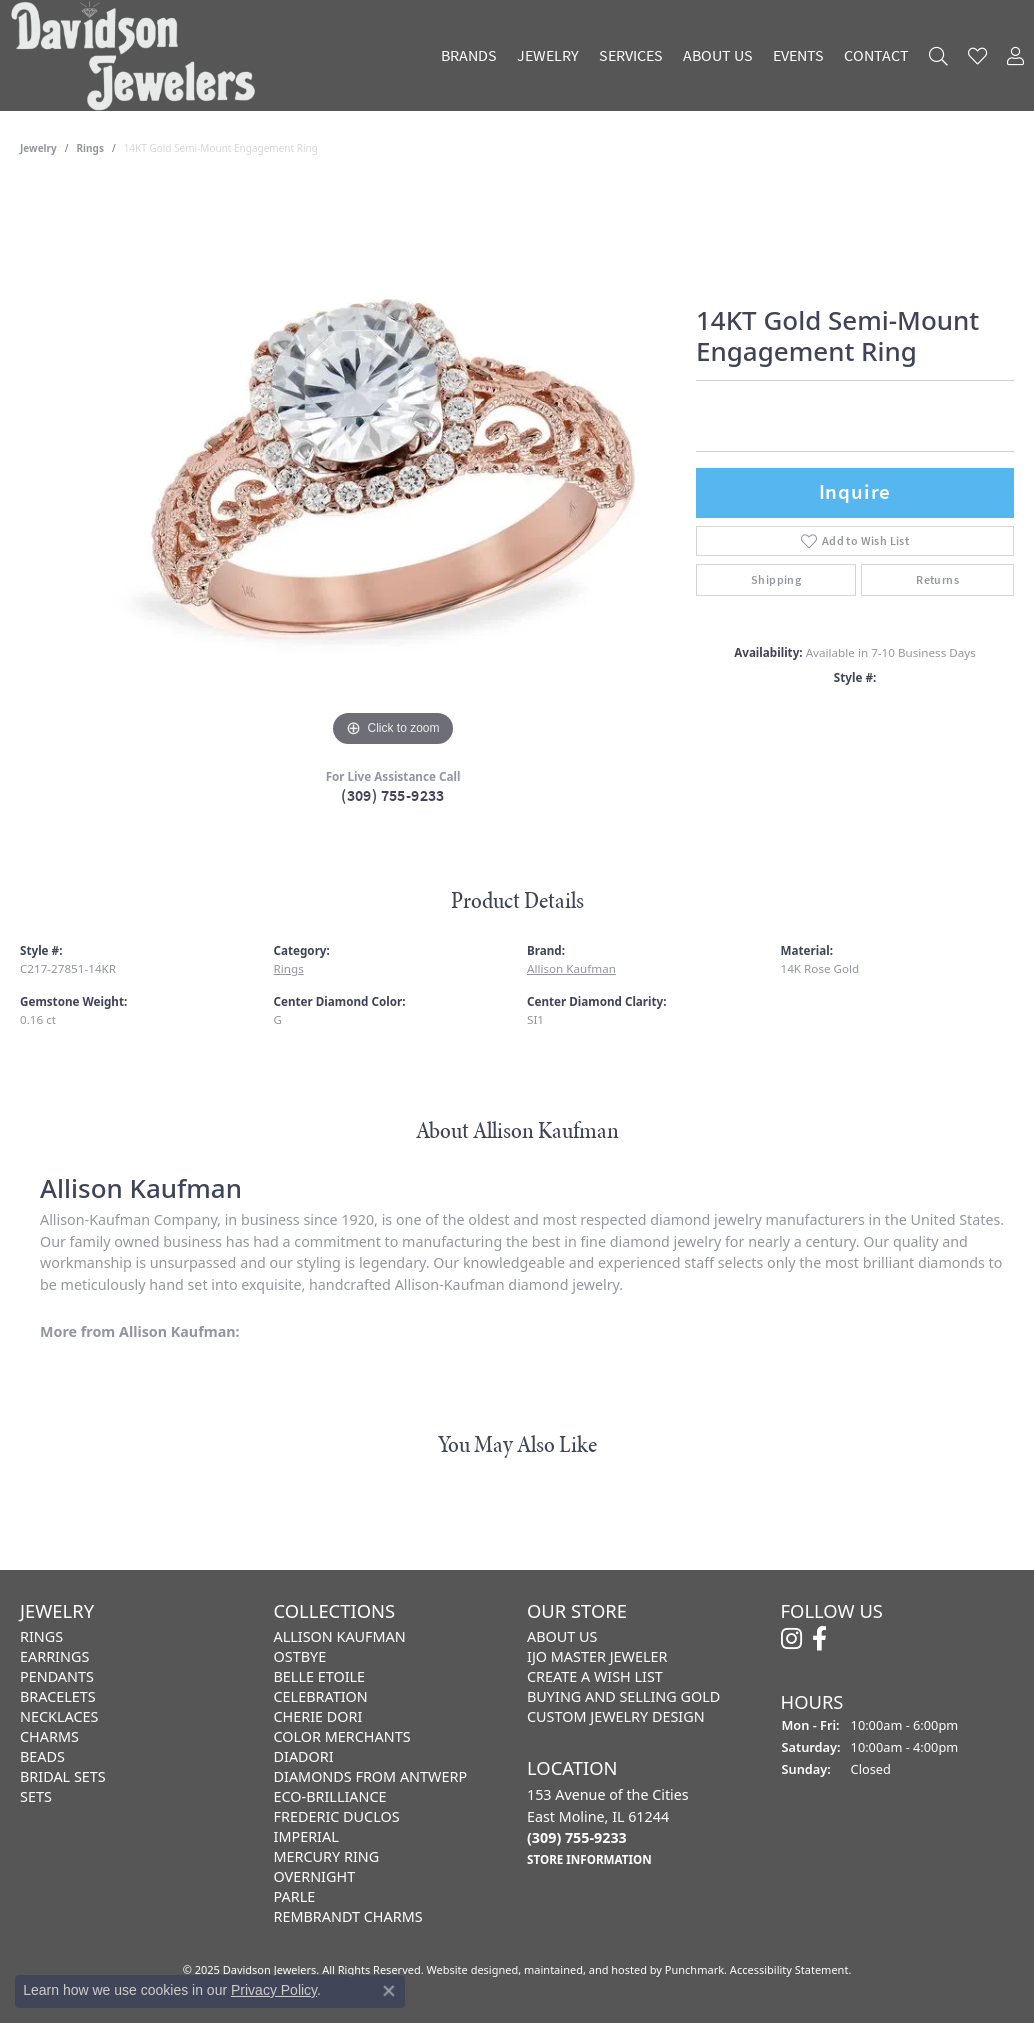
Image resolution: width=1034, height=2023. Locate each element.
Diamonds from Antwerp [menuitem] (371, 1776)
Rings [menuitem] (41, 1636)
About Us (718, 56)
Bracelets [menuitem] (58, 1696)
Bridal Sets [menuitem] (63, 1776)
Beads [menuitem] (42, 1756)
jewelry (38, 148)
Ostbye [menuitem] (300, 1656)
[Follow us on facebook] (819, 1639)
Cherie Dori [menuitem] (318, 1716)
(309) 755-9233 (393, 795)
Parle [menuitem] (295, 1896)
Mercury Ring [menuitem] (327, 1856)
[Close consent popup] (389, 1991)
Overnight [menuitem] (315, 1876)
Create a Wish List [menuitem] (595, 1676)
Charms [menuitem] (49, 1736)
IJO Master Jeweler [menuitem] (597, 1656)
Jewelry (548, 56)
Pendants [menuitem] (57, 1676)
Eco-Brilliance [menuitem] (330, 1796)
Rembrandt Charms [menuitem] (348, 1916)
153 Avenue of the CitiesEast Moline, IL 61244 (608, 1826)
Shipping (776, 580)
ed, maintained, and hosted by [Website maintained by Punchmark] (585, 1969)
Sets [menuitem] (36, 1796)
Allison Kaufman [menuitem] (340, 1636)
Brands (469, 56)
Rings (90, 148)
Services (631, 56)
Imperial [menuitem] (306, 1836)
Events (798, 56)
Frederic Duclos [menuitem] (337, 1816)
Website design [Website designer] (466, 1969)
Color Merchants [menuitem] (342, 1736)
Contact (876, 56)
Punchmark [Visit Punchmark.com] (694, 1969)
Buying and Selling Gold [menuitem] (623, 1696)
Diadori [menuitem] (304, 1756)
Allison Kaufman (571, 968)
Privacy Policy (274, 1990)
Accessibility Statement (789, 1969)
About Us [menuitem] (562, 1636)
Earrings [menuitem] (54, 1656)
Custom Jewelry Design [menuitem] (616, 1716)
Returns (937, 580)
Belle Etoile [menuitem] (320, 1676)
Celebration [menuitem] (321, 1696)
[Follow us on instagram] (791, 1639)
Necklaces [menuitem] (59, 1716)
